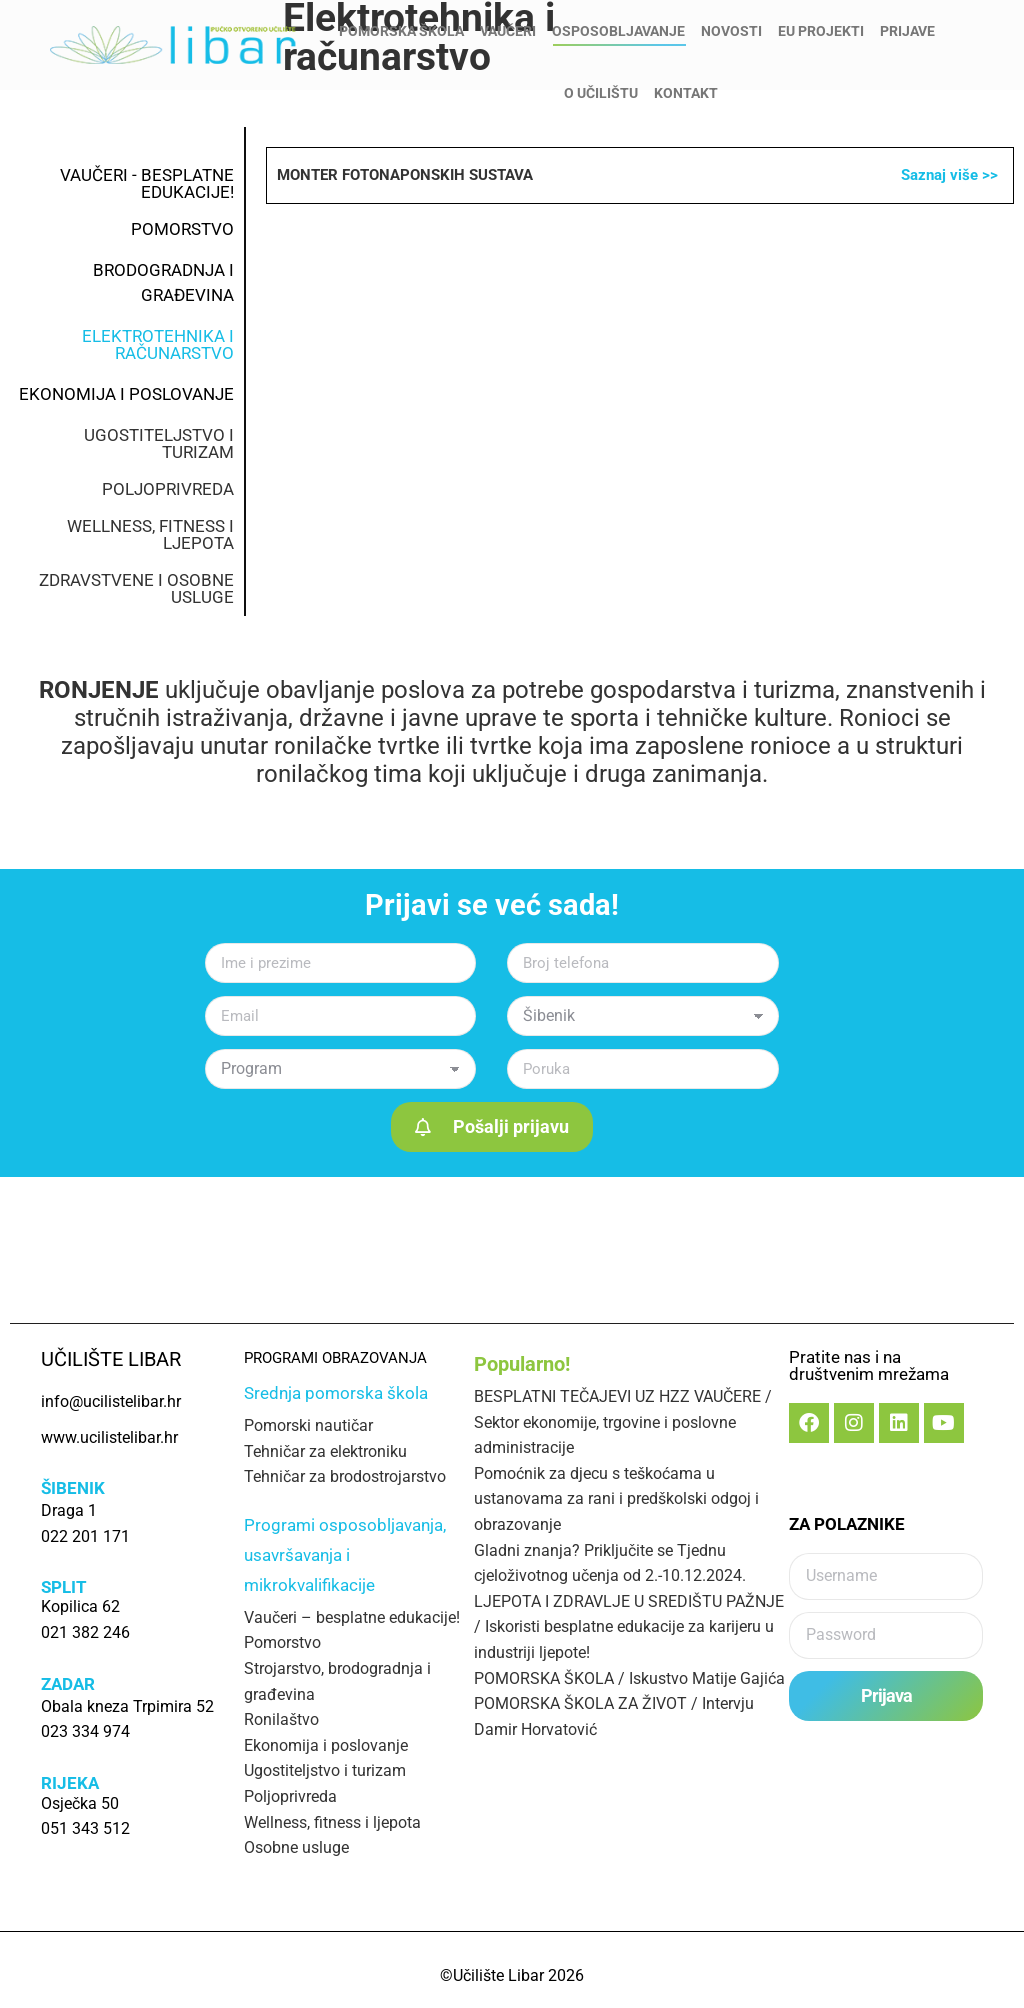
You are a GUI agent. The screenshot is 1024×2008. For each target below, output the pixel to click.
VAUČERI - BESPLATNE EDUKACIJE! (147, 183)
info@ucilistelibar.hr (120, 18)
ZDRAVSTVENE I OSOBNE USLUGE (136, 588)
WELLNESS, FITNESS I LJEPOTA (150, 534)
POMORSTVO (182, 229)
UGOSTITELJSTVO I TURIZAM (159, 443)
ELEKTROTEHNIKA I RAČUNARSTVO (158, 344)
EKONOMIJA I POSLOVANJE (126, 394)
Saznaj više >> (949, 175)
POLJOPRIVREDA (168, 489)
